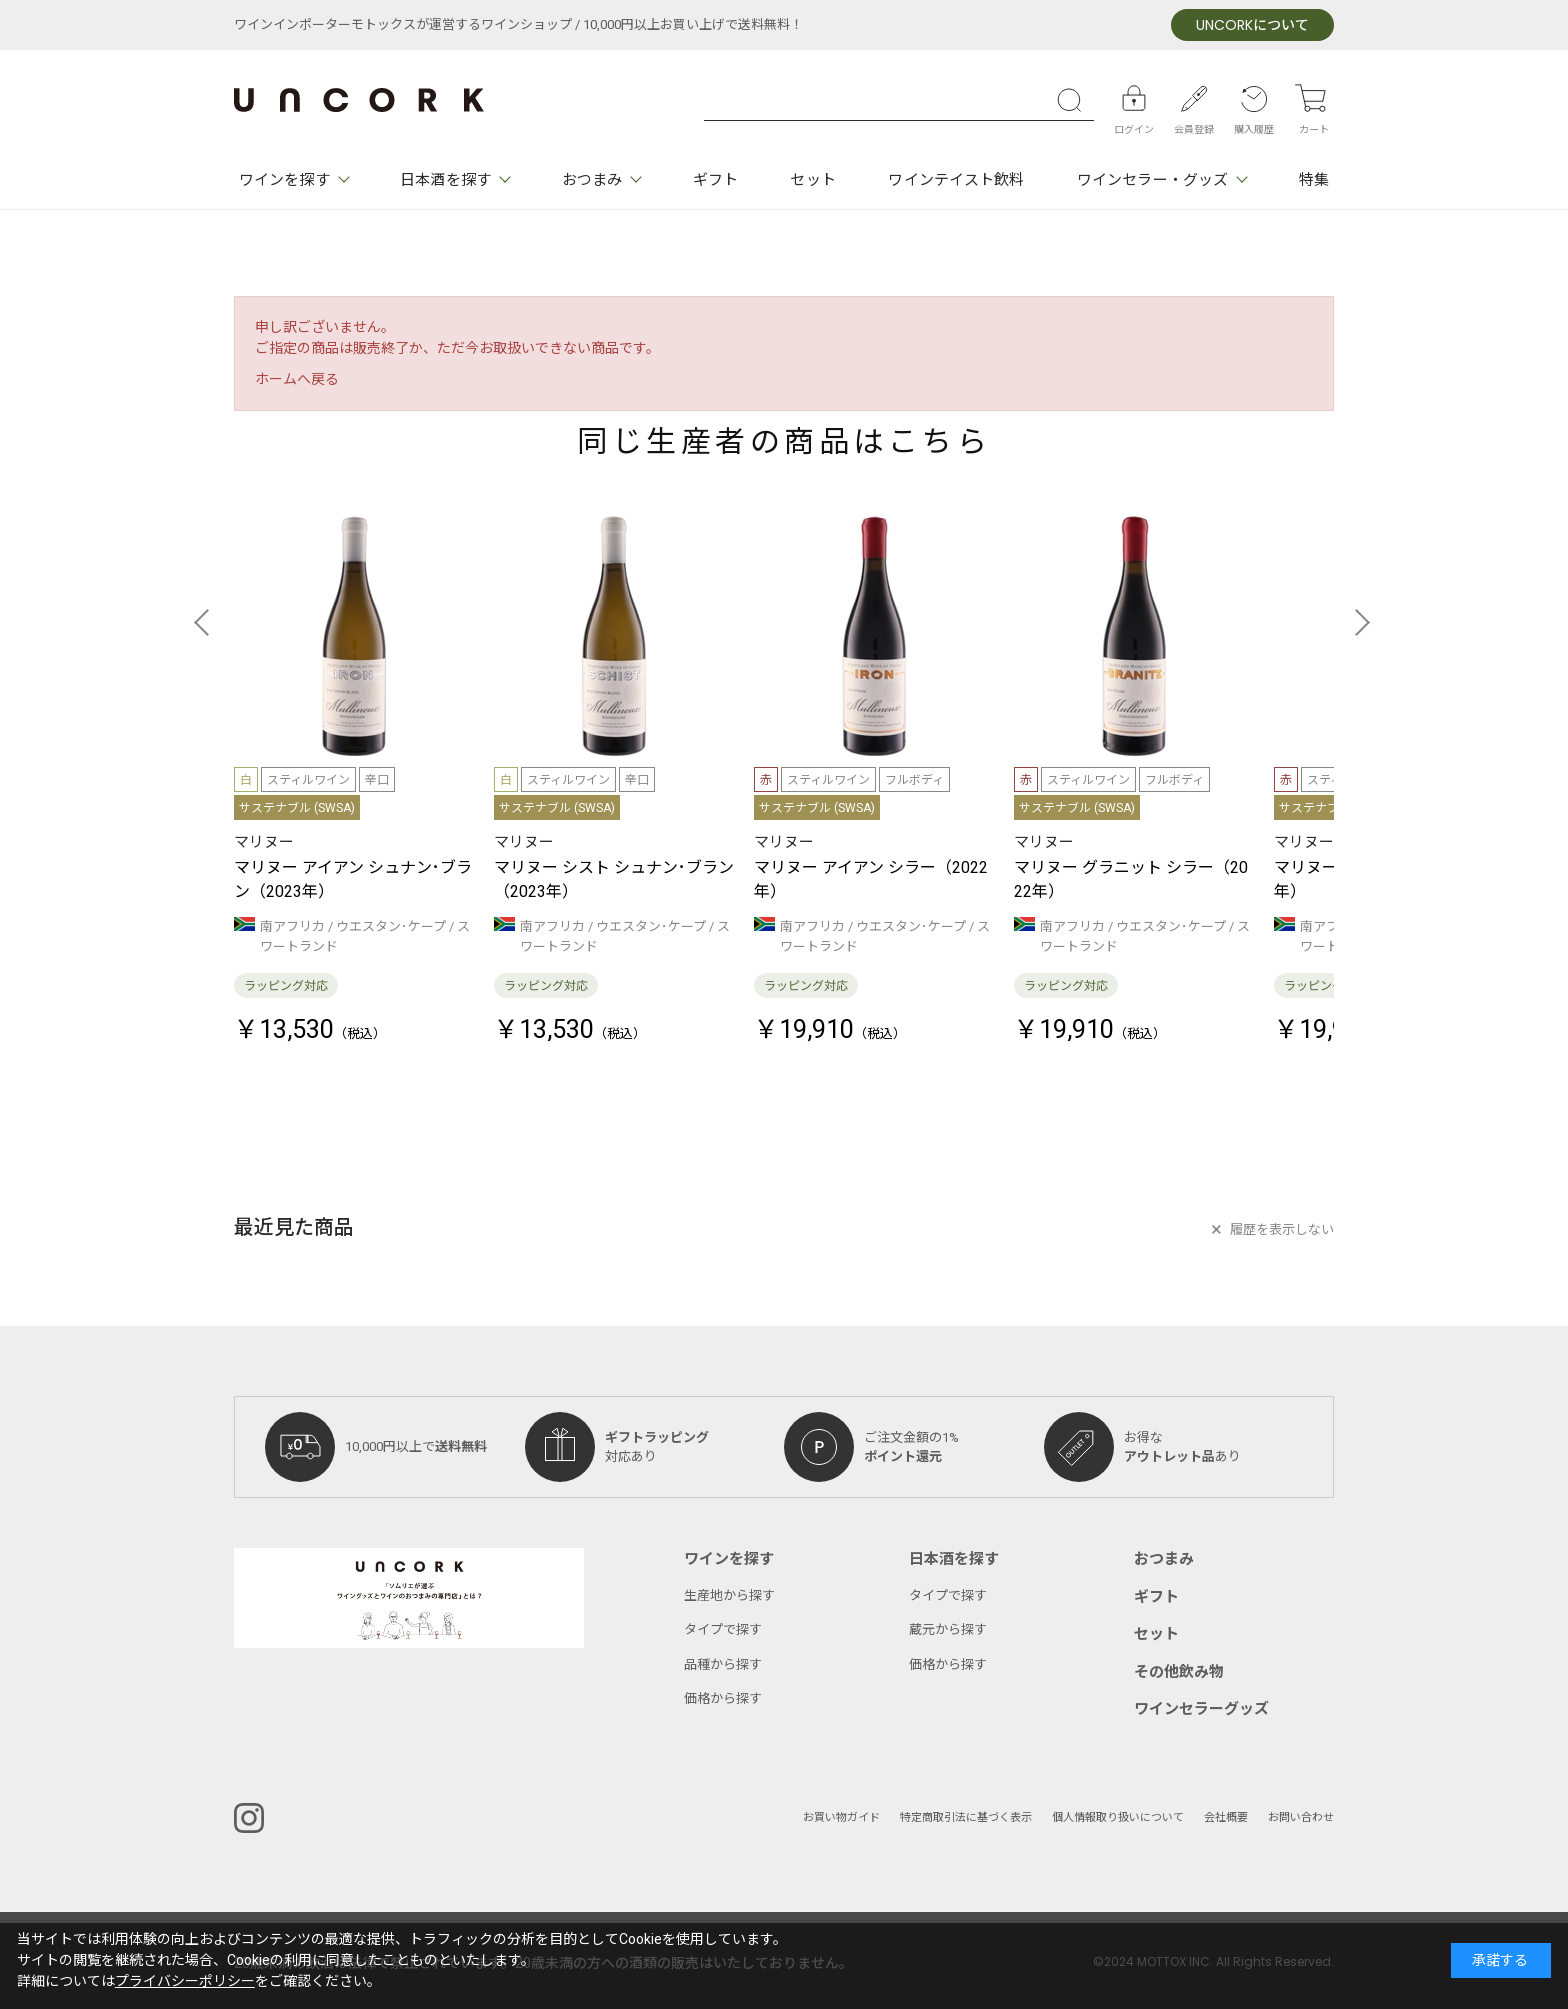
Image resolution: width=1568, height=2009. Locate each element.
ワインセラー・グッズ (1152, 180)
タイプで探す (723, 1629)
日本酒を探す (445, 180)
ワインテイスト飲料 (956, 180)
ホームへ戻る (297, 379)
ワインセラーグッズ (1201, 1709)
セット (812, 180)
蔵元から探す (948, 1629)
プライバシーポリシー (185, 1981)
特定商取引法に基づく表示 (966, 1817)
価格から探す (723, 1698)
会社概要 (1226, 1817)
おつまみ (592, 180)
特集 (1314, 180)
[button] (207, 622)
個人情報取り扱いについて (1118, 1817)
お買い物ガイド (841, 1817)
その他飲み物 (1179, 1672)
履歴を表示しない (1282, 1229)
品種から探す (723, 1664)
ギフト (715, 180)
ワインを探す (284, 180)
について (1252, 25)
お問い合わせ (1301, 1817)
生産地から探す (729, 1595)
